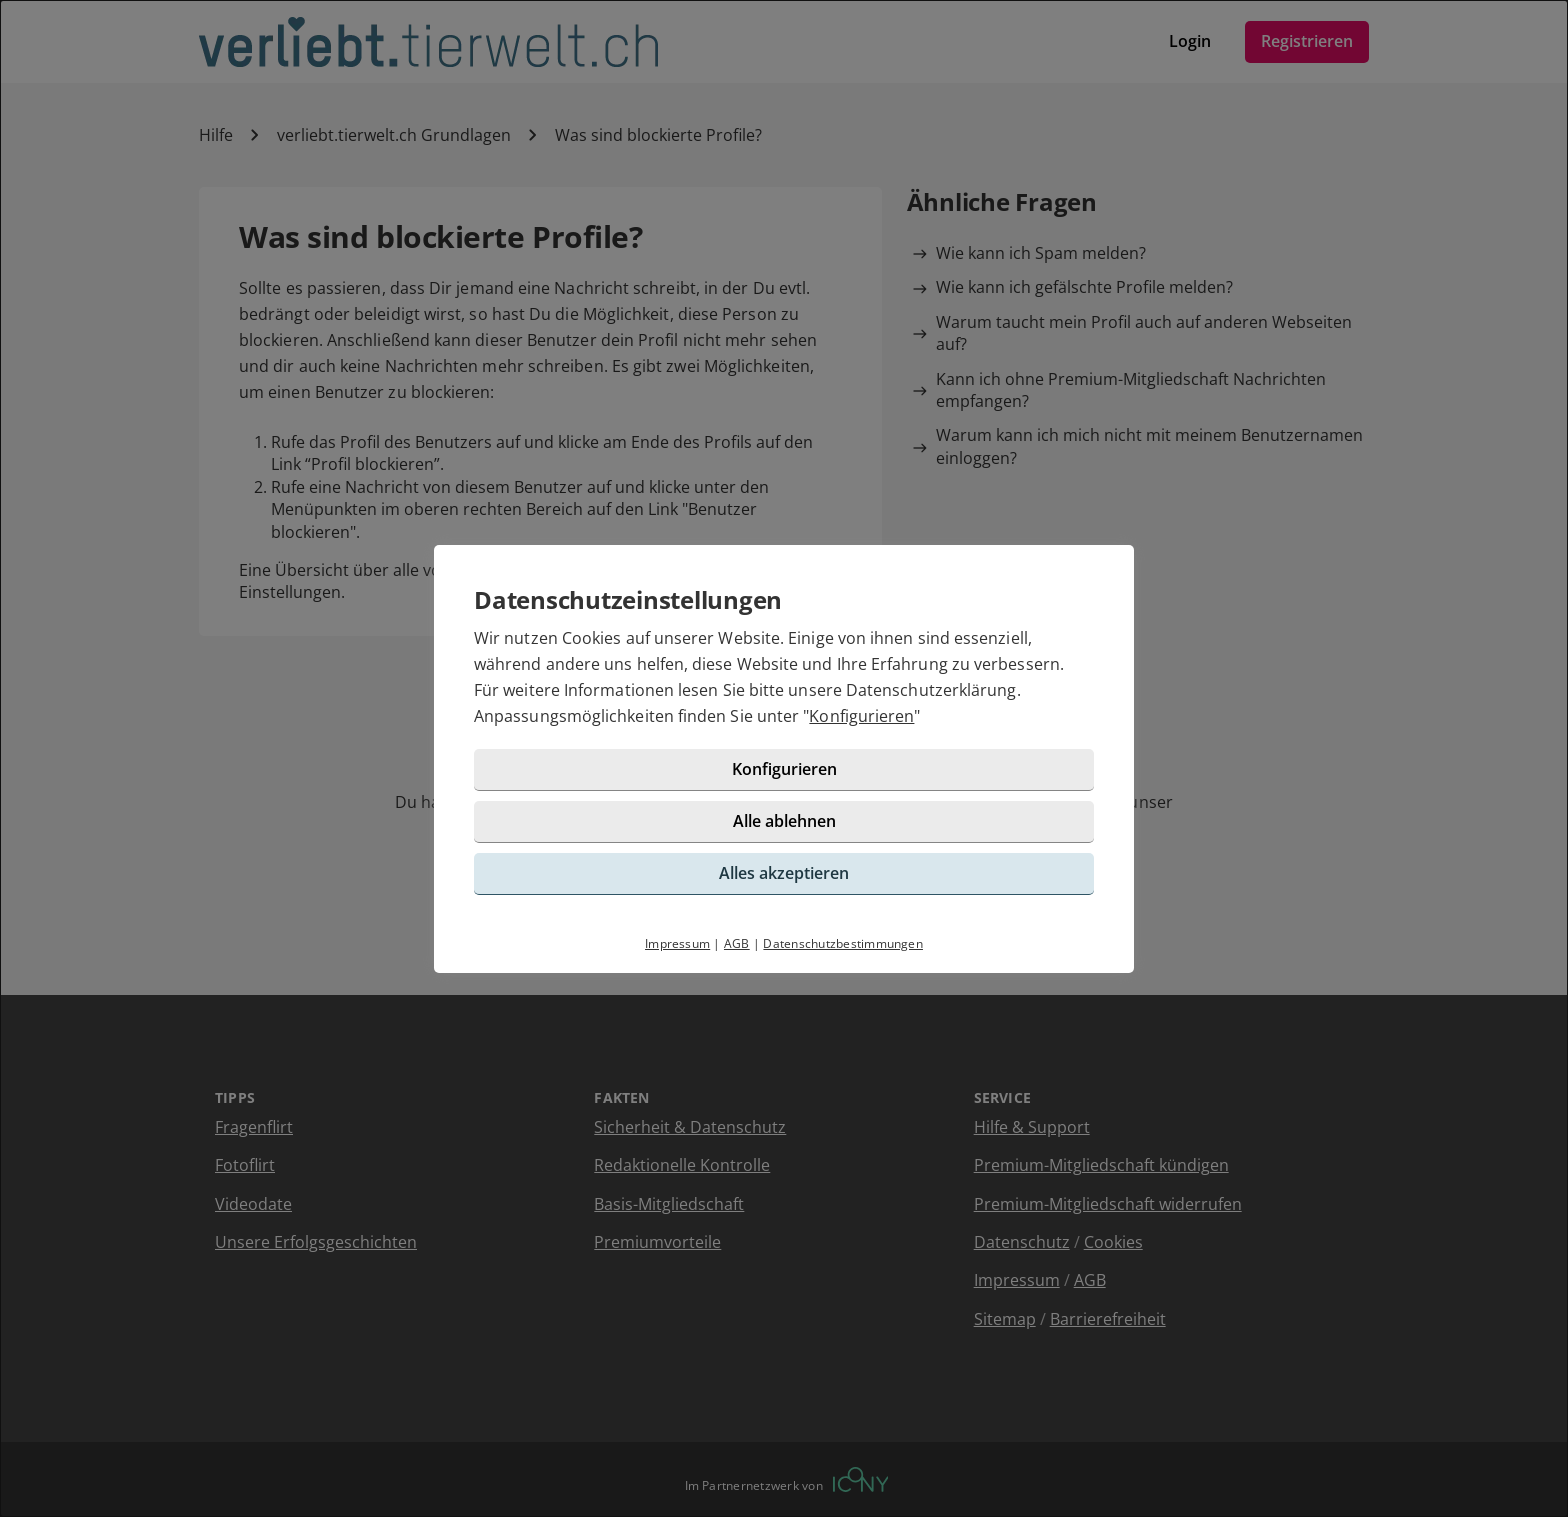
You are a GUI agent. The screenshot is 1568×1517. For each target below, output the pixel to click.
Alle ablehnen (784, 821)
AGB (737, 943)
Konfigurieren (861, 716)
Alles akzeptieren (784, 873)
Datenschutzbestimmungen (843, 943)
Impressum (677, 943)
